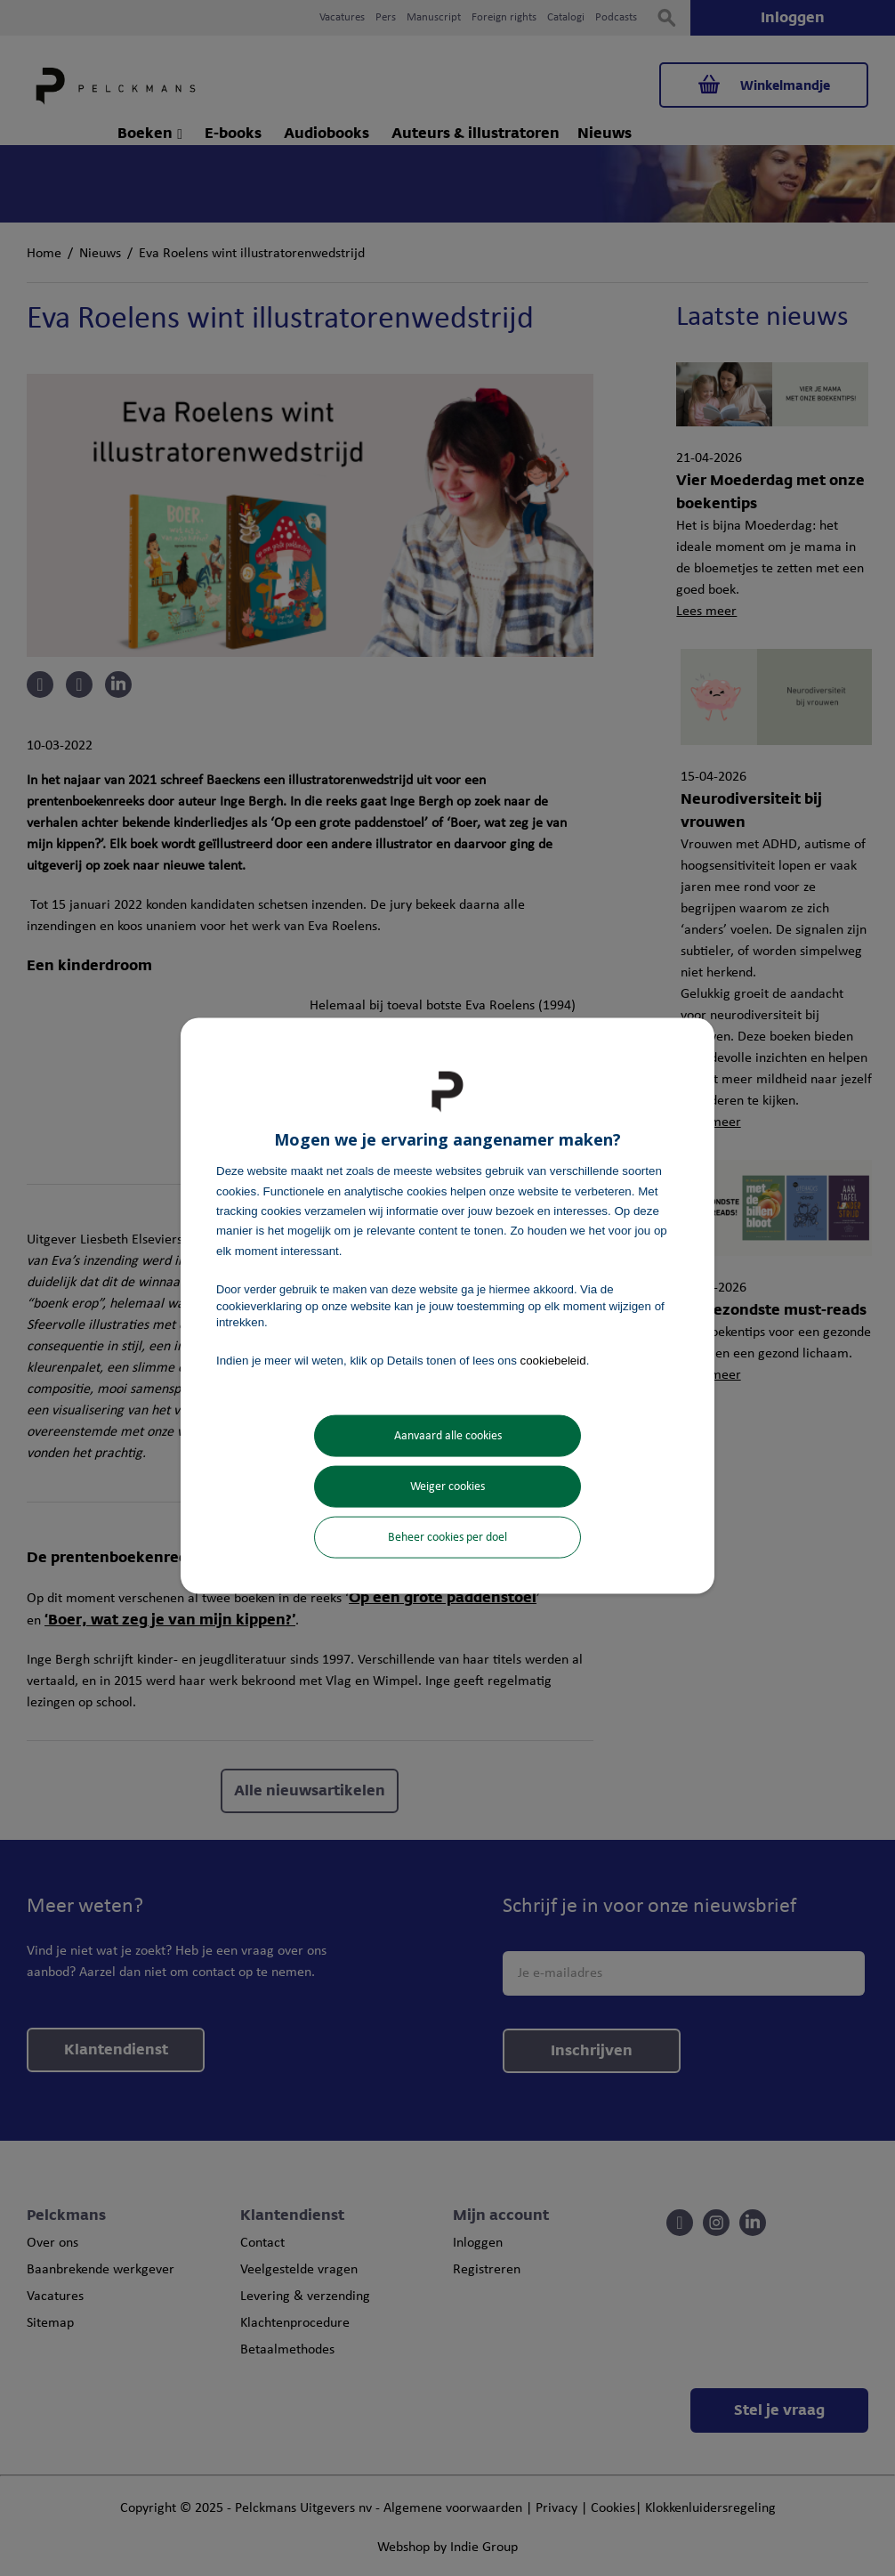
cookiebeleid (553, 1360)
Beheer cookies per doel (447, 1536)
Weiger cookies (447, 1486)
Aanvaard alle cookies (448, 1435)
